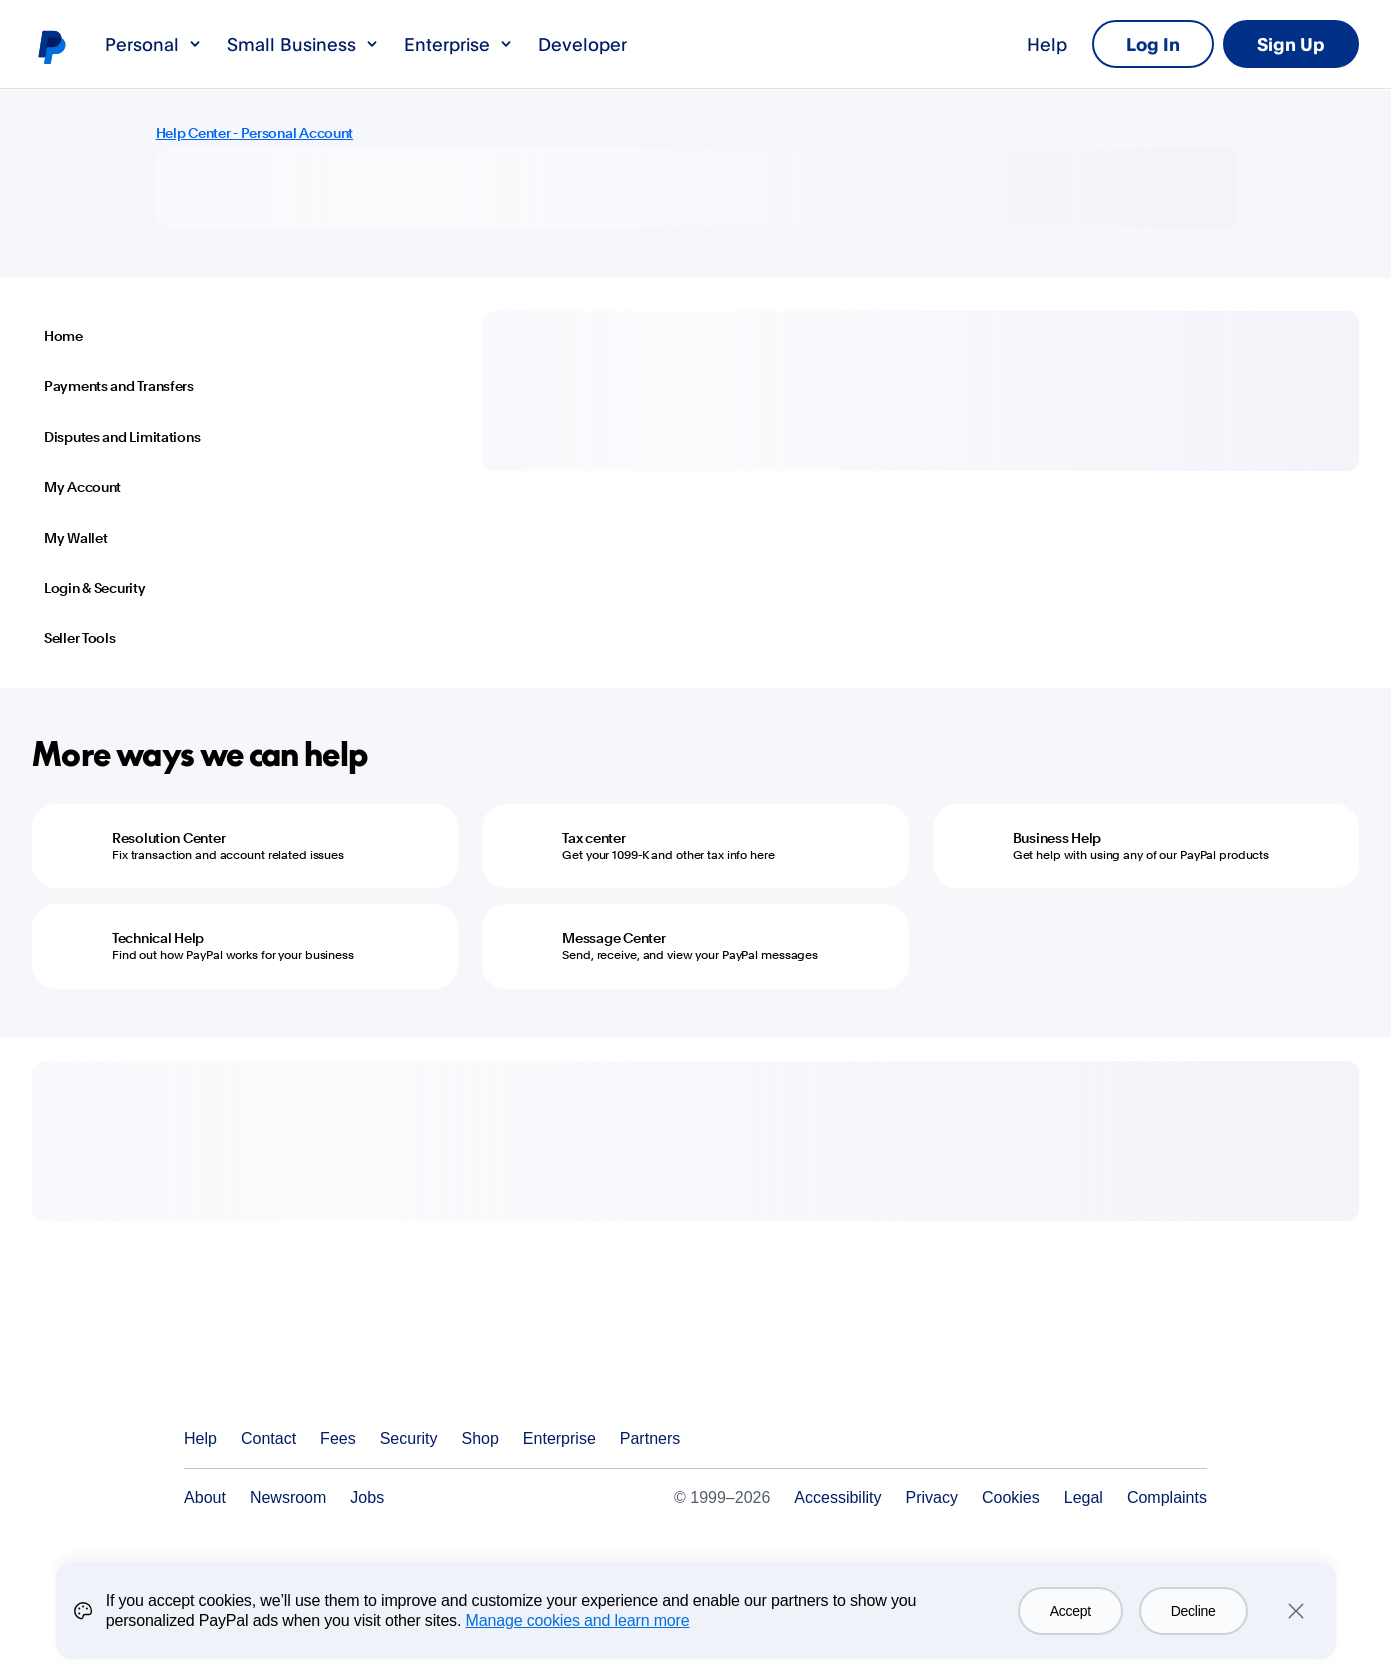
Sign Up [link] (1291, 44)
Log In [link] (1153, 44)
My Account (82, 487)
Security (409, 1438)
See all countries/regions (1191, 1439)
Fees (338, 1438)
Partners (650, 1438)
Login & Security (95, 588)
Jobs (367, 1497)
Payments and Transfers (119, 386)
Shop (479, 1438)
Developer (582, 44)
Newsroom (288, 1497)
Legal (1083, 1497)
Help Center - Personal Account (255, 133)
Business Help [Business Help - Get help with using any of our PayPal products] (1057, 838)
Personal (154, 44)
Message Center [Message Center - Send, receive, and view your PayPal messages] (613, 938)
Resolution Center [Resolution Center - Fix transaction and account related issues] (168, 838)
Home (63, 336)
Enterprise (459, 44)
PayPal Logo (280, 1365)
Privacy (931, 1497)
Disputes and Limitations (122, 437)
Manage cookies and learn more (578, 1620)
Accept (1070, 1611)
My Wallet (75, 538)
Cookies (1011, 1497)
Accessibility (837, 1497)
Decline (1193, 1611)
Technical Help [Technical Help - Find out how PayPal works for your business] (158, 938)
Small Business (303, 44)
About (205, 1497)
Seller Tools (80, 638)
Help (1047, 44)
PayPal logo (51, 46)
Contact (268, 1438)
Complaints (1167, 1497)
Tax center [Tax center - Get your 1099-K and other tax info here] (593, 838)
